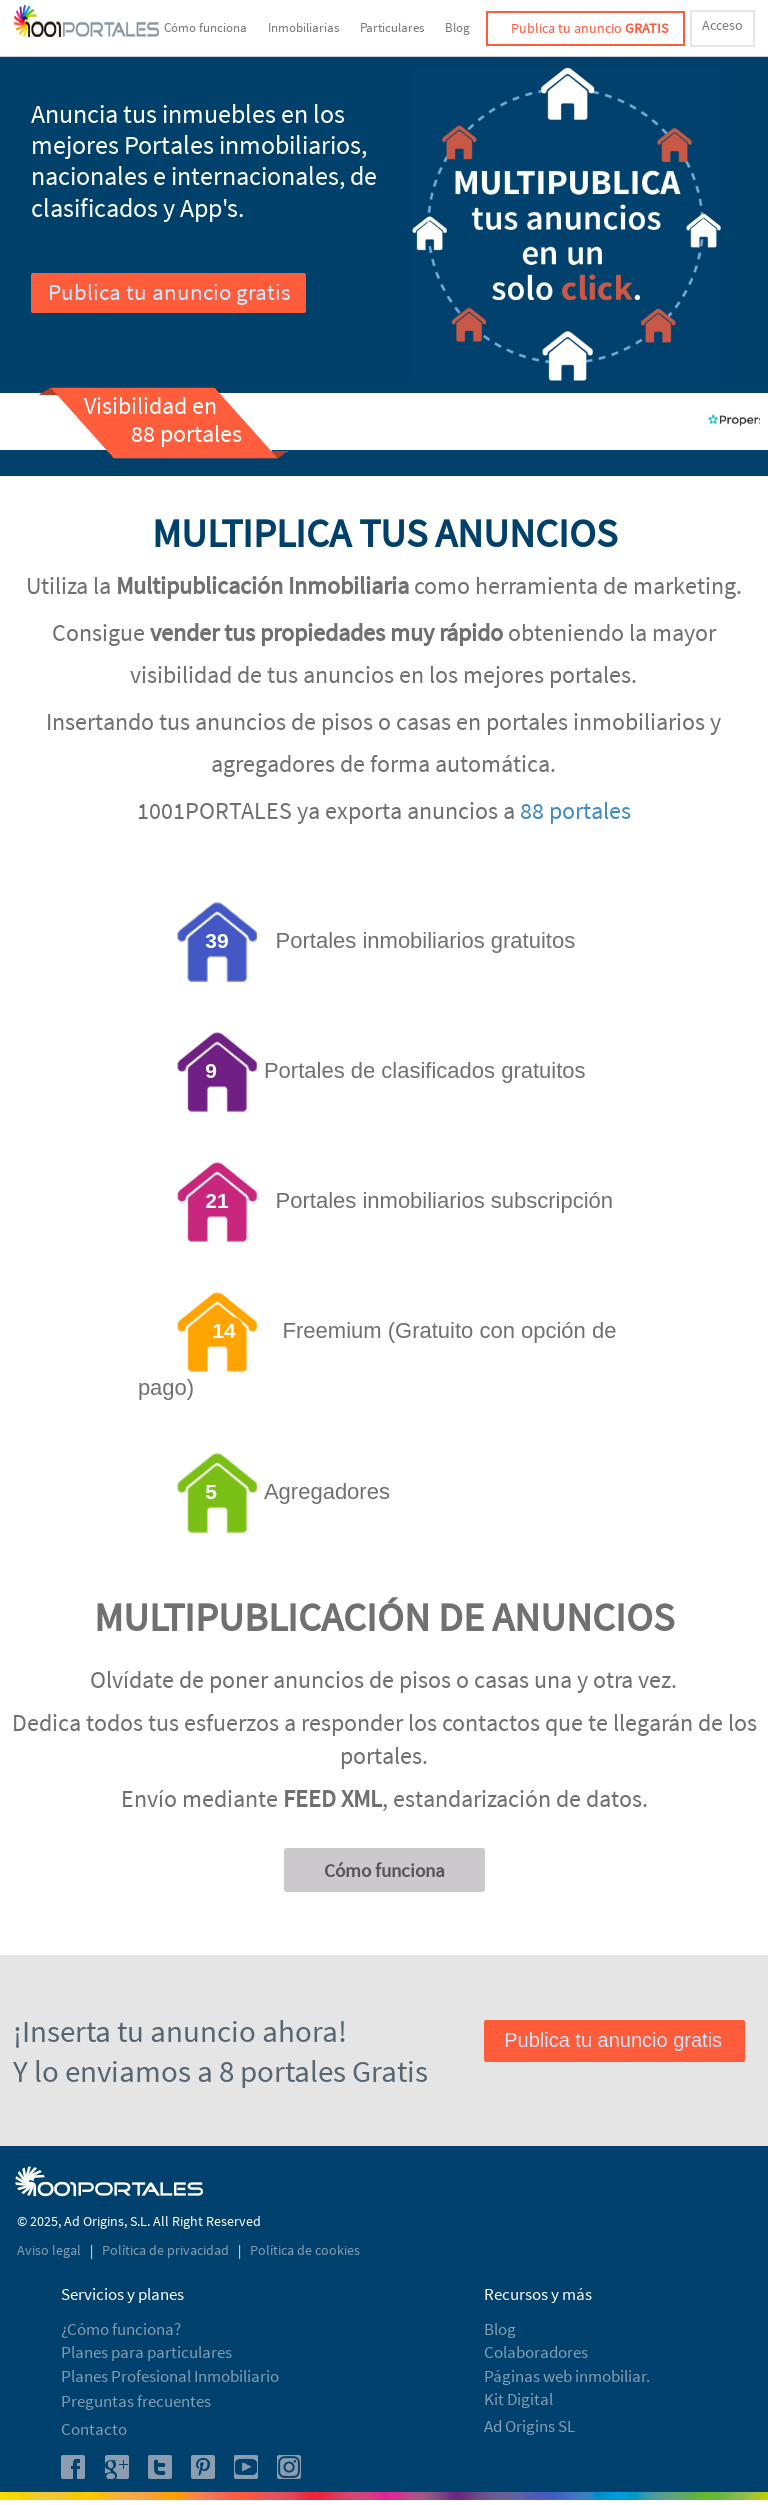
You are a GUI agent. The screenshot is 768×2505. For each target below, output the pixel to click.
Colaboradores (536, 2352)
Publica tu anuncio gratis (169, 291)
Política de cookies (305, 2250)
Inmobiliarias (303, 27)
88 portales (575, 810)
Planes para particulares (146, 2352)
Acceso (722, 25)
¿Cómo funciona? (121, 2329)
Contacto (94, 2429)
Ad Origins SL (529, 2426)
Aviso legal (50, 2250)
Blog (457, 27)
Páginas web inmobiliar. (567, 2376)
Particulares (392, 27)
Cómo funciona (205, 27)
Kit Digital (518, 2399)
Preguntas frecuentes (136, 2401)
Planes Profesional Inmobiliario (170, 2376)
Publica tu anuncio (589, 28)
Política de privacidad (167, 2250)
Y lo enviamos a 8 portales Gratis (220, 2070)
